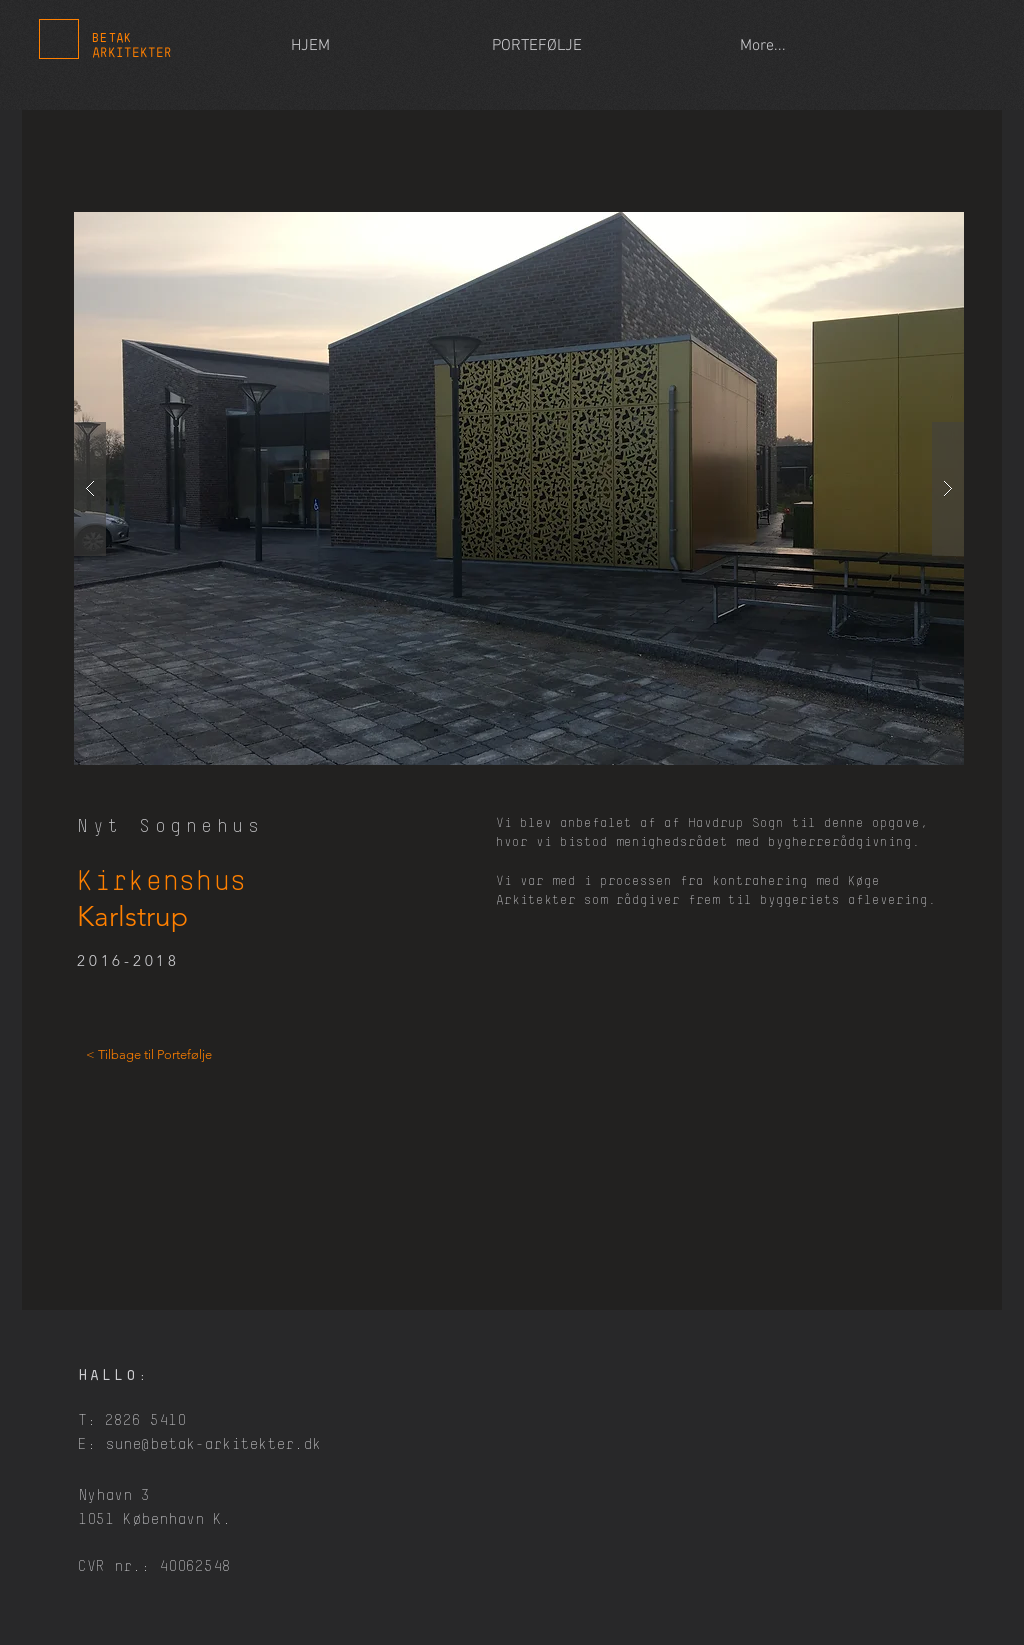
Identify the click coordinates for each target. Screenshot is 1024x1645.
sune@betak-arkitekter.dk (213, 1444)
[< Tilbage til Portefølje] (149, 1055)
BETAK (112, 38)
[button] (519, 488)
